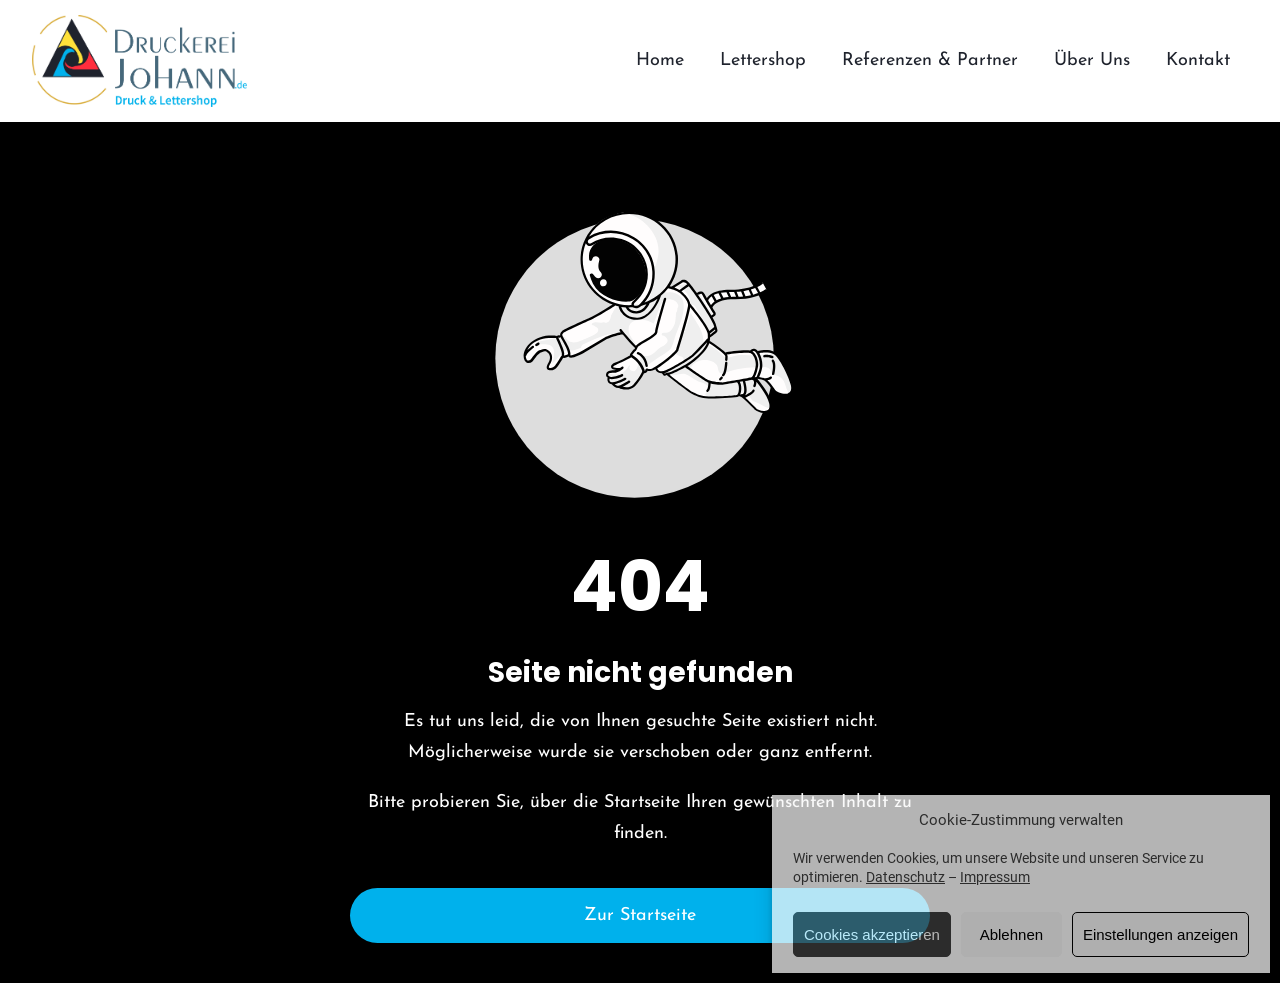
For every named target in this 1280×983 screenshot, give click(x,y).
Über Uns (1092, 60)
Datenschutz (905, 877)
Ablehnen (1011, 934)
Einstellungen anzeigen (1160, 934)
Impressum (995, 877)
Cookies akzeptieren (872, 934)
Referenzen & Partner (930, 60)
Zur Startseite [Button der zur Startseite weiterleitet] (640, 915)
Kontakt (1198, 60)
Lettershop (763, 60)
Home (660, 60)
